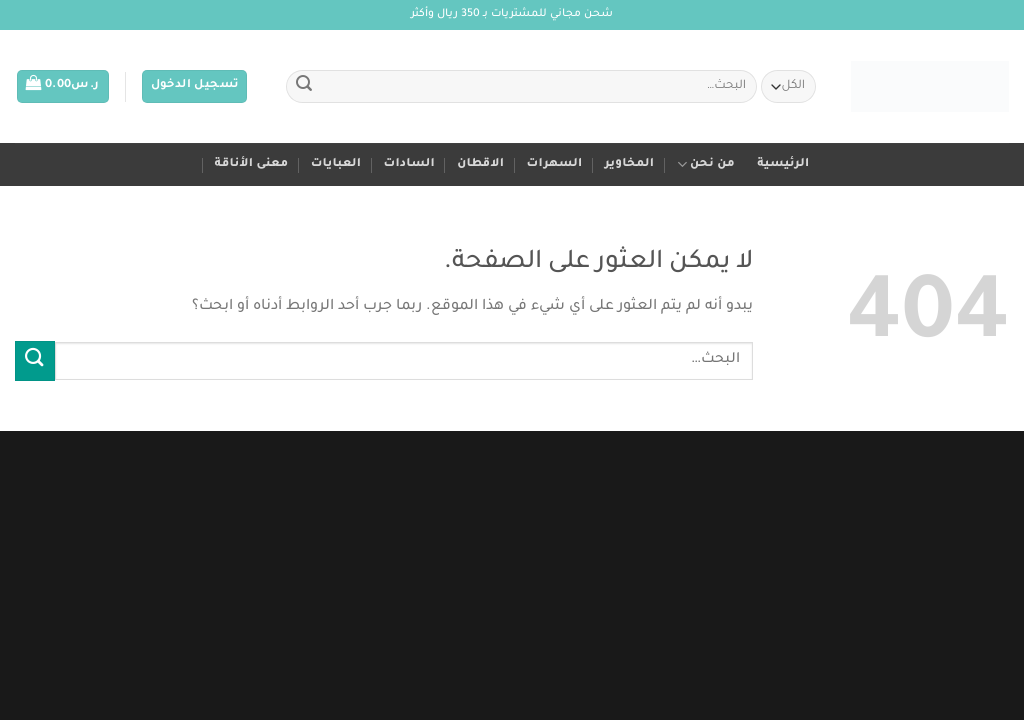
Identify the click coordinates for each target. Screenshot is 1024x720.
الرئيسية (783, 164)
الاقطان (480, 164)
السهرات (555, 164)
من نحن (706, 164)
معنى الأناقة (252, 164)
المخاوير (630, 164)
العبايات (336, 164)
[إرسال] (304, 87)
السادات (409, 164)
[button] (195, 86)
